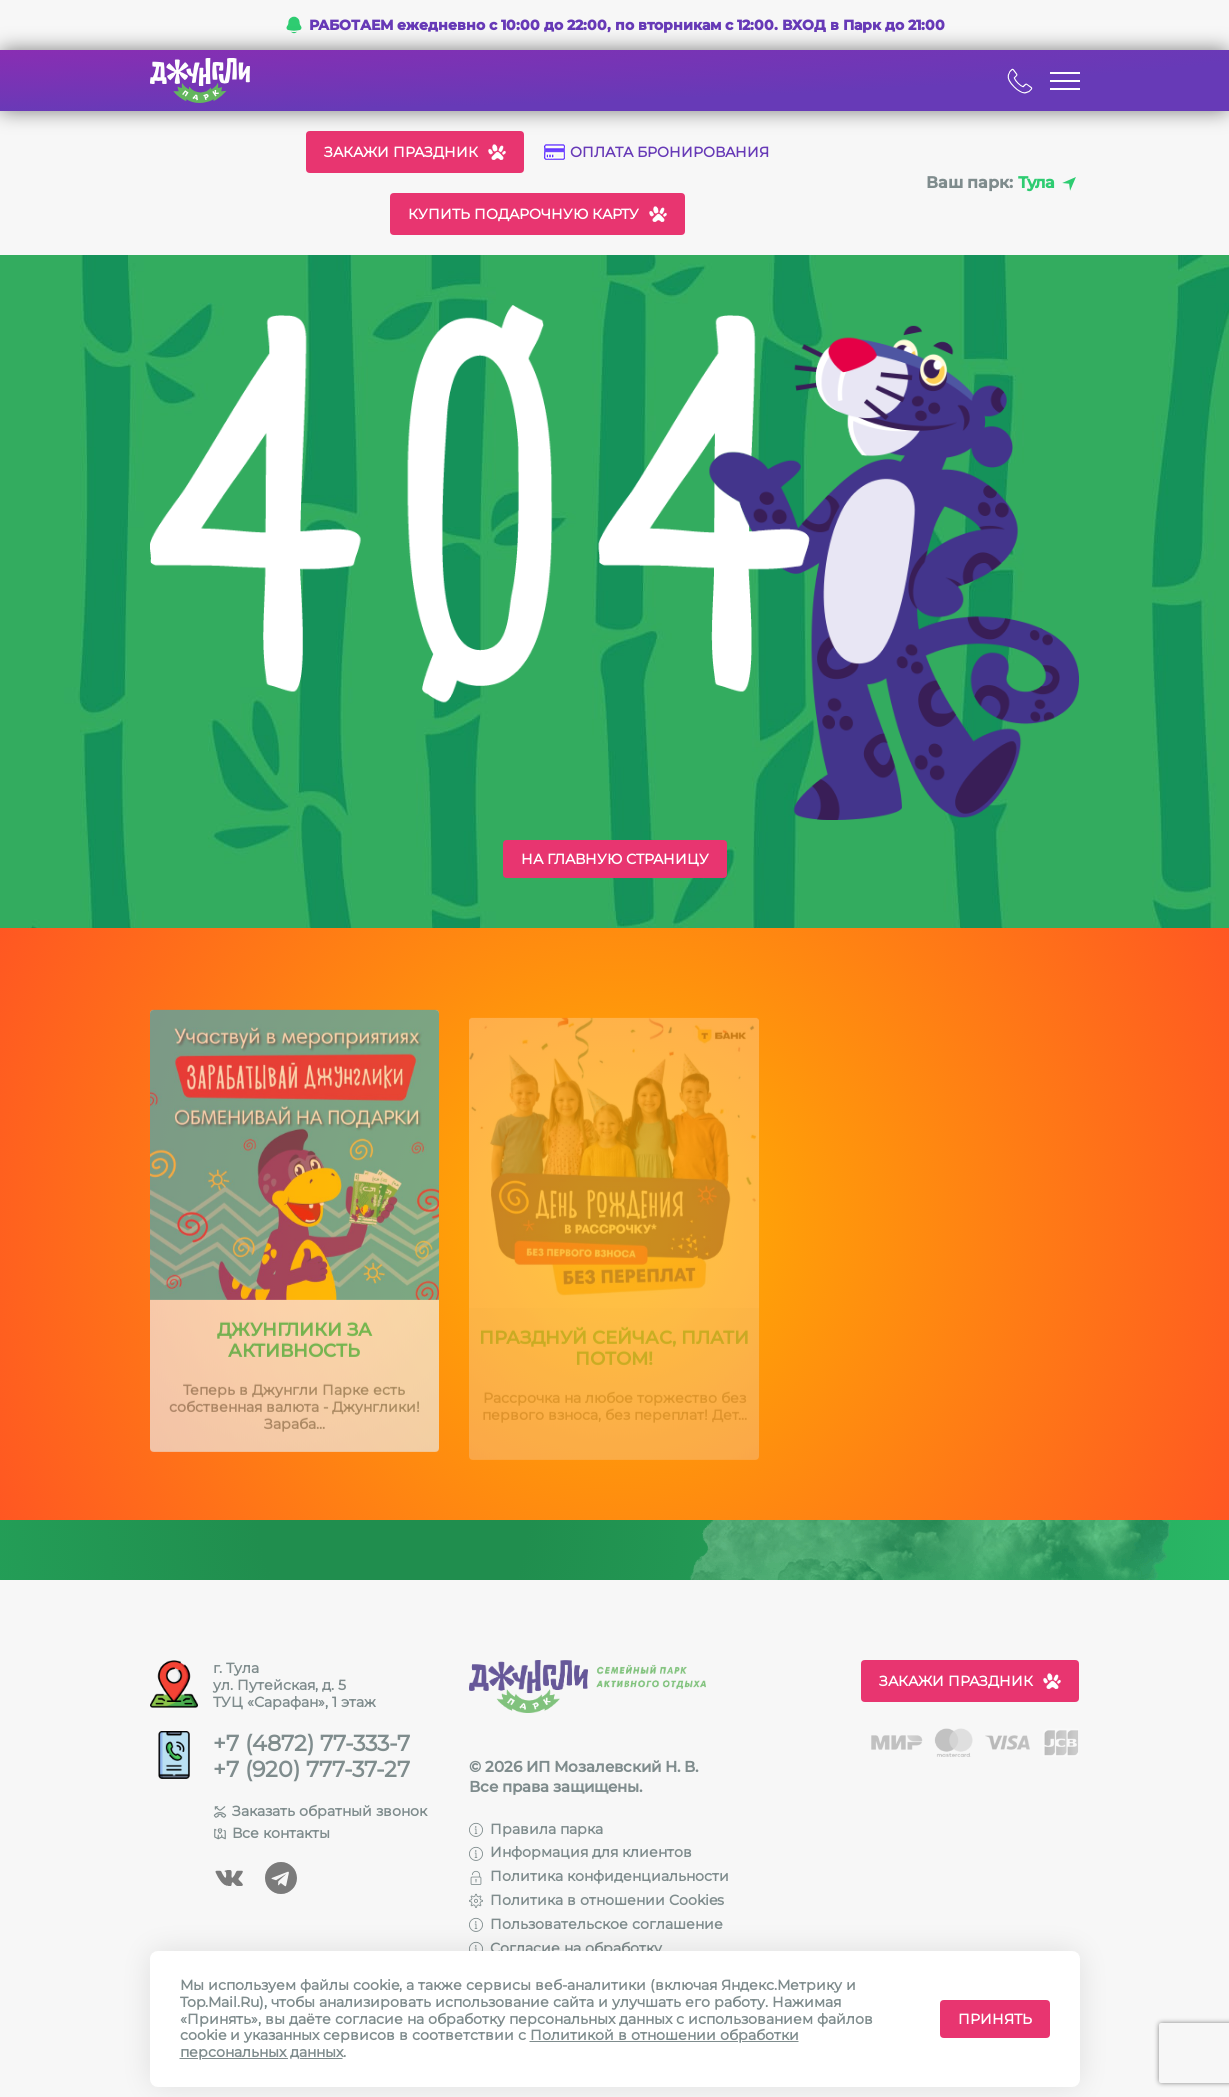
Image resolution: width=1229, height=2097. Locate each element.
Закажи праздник (415, 152)
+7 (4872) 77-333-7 (311, 1744)
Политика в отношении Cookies (596, 1900)
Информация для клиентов (580, 1852)
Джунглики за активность (294, 1353)
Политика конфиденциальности (599, 1876)
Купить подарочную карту (537, 214)
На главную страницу (615, 859)
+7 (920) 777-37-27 (311, 1770)
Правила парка (536, 1829)
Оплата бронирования (656, 152)
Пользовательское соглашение (596, 1924)
